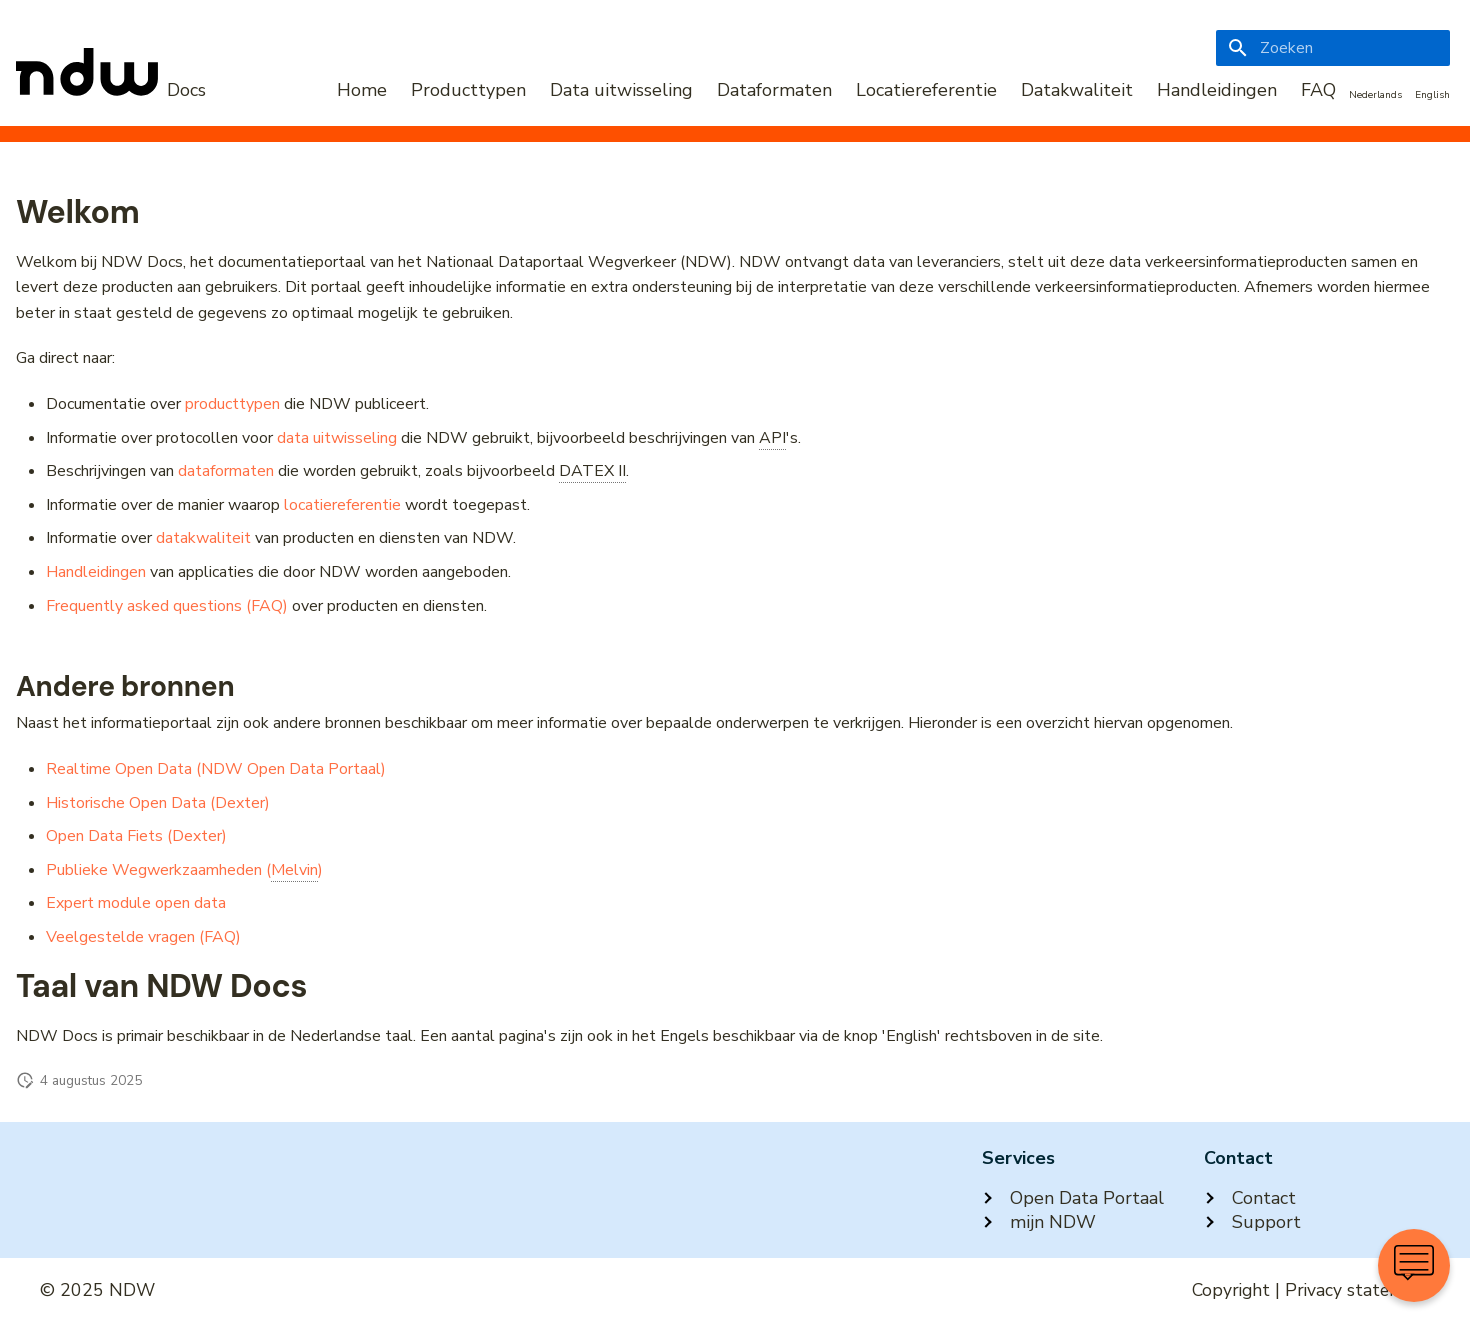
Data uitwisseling (621, 90)
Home (362, 90)
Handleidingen (1217, 90)
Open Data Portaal (1073, 1198)
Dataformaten (774, 90)
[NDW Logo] (111, 90)
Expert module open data (136, 903)
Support (1252, 1222)
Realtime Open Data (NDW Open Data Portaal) (216, 769)
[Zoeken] (1333, 48)
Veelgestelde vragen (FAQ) (143, 937)
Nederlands (1375, 95)
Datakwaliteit (1077, 90)
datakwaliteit (203, 538)
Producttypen (468, 90)
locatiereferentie (342, 505)
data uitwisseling (337, 438)
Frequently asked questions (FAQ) (167, 606)
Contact (1250, 1198)
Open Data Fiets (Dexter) (136, 836)
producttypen (232, 404)
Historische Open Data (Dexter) (158, 803)
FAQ (1318, 90)
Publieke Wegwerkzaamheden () (184, 870)
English (1432, 95)
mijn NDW (1039, 1222)
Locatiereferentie (926, 90)
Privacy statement (1357, 1290)
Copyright (1231, 1290)
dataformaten (226, 471)
